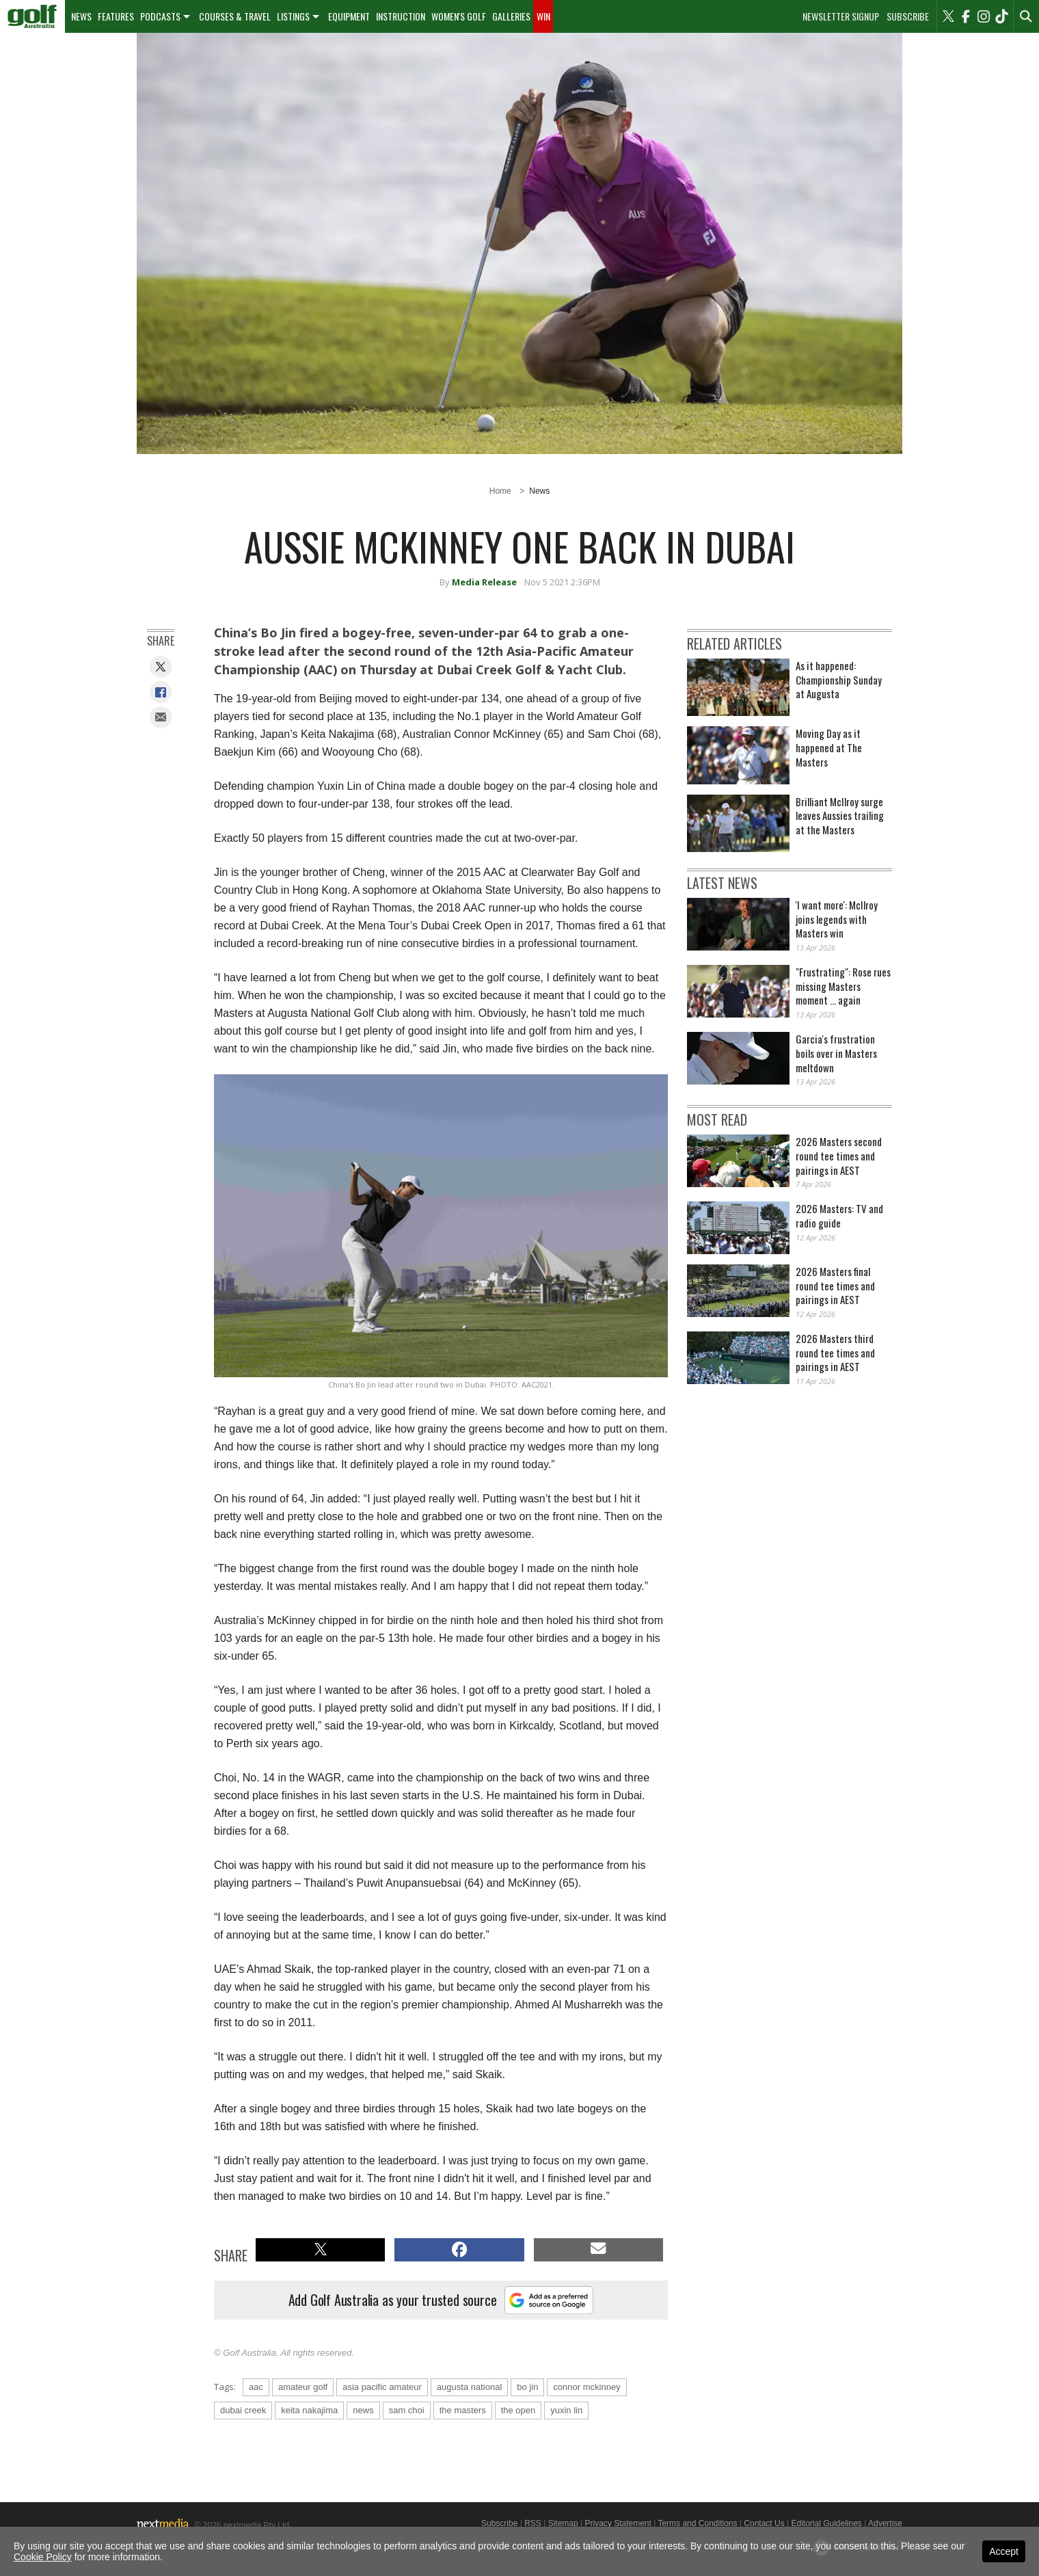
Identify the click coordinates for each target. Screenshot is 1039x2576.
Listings (293, 16)
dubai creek (243, 2410)
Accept (1003, 2551)
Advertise (885, 2523)
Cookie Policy (43, 2556)
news (363, 2410)
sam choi (406, 2410)
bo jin (527, 2387)
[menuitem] (32, 16)
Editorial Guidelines (826, 2523)
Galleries (511, 16)
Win (543, 16)
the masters (463, 2410)
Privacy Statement (617, 2523)
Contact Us (764, 2523)
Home (500, 491)
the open (518, 2410)
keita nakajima (309, 2410)
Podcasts (160, 16)
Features (116, 16)
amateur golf (302, 2387)
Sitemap (563, 2523)
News (81, 16)
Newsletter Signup (840, 16)
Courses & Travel (235, 16)
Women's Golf (458, 16)
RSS (532, 2523)
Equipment (349, 16)
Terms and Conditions (697, 2523)
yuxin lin (566, 2410)
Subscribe (908, 16)
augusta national (469, 2387)
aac (256, 2387)
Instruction (400, 16)
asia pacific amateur (382, 2387)
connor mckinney (586, 2387)
